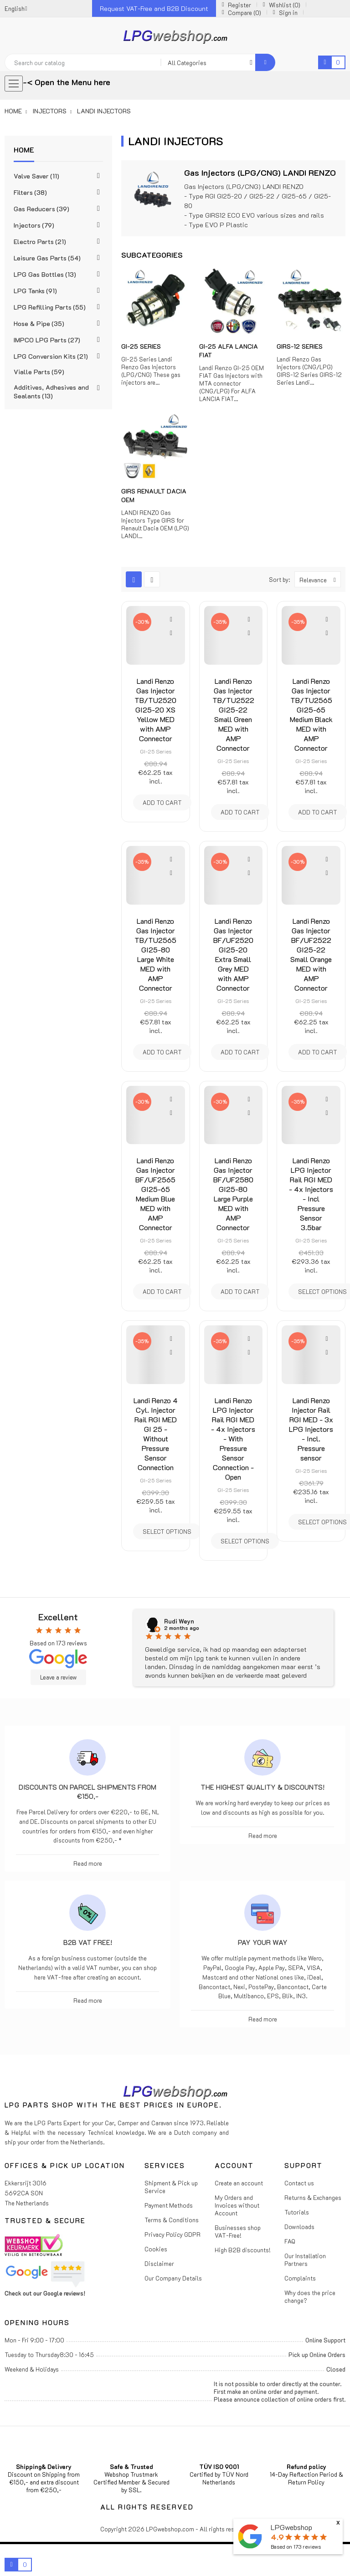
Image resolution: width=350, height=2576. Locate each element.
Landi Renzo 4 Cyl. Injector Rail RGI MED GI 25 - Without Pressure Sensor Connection (156, 1433)
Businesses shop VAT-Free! (238, 2231)
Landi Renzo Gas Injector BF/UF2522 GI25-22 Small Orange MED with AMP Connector (311, 954)
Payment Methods (168, 2205)
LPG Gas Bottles (45, 274)
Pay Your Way (263, 1942)
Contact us (299, 2183)
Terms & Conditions (171, 2220)
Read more (87, 1863)
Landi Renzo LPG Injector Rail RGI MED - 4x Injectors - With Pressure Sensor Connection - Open (233, 1438)
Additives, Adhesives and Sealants (51, 391)
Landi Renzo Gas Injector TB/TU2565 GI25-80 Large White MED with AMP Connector (155, 954)
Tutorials (296, 2212)
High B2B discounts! (243, 2250)
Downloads (299, 2226)
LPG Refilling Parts (50, 307)
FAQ (289, 2241)
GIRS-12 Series (300, 346)
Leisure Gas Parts (47, 258)
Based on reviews (296, 2546)
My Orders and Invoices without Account (237, 2205)
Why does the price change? (309, 2296)
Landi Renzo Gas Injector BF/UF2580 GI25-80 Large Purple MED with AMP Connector (233, 1194)
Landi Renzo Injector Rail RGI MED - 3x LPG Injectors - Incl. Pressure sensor (311, 1428)
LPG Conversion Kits (51, 356)
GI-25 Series (141, 346)
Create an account (239, 2183)
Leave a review (58, 1677)
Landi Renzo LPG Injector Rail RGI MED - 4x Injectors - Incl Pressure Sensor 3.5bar (311, 1194)
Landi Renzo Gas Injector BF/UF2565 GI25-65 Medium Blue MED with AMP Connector (155, 1194)
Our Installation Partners (305, 2259)
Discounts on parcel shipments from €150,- (87, 1791)
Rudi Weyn (179, 1621)
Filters (30, 192)
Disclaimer (159, 2263)
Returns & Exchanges (312, 2197)
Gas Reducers (41, 208)
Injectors (34, 225)
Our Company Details (173, 2278)
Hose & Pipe (39, 323)
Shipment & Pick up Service (171, 2186)
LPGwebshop (291, 2527)
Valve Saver (36, 176)
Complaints (300, 2278)
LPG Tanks (35, 290)
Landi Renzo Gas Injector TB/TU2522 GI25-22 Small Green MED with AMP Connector (233, 714)
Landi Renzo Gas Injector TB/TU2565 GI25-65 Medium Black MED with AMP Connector (311, 714)
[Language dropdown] (16, 8)
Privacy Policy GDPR (172, 2234)
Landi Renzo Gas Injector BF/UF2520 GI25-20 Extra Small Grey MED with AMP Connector (233, 954)
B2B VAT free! (87, 1942)
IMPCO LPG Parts (47, 340)
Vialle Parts (39, 371)
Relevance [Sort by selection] (319, 579)
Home (24, 149)
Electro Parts (40, 241)
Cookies (155, 2249)
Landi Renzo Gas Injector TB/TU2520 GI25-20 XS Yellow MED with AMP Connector (155, 709)
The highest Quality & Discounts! (262, 1787)
